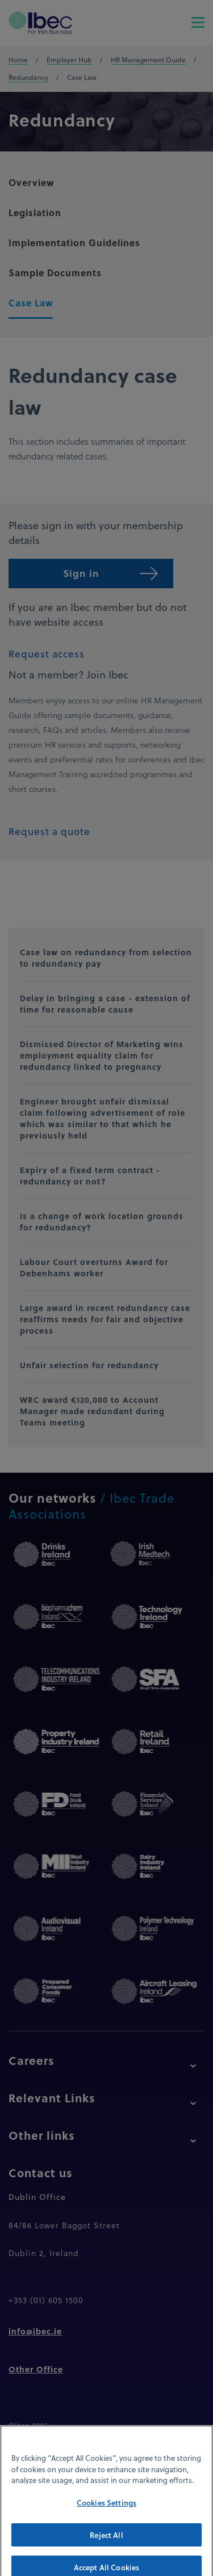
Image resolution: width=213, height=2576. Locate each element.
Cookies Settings (106, 2512)
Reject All (106, 2544)
